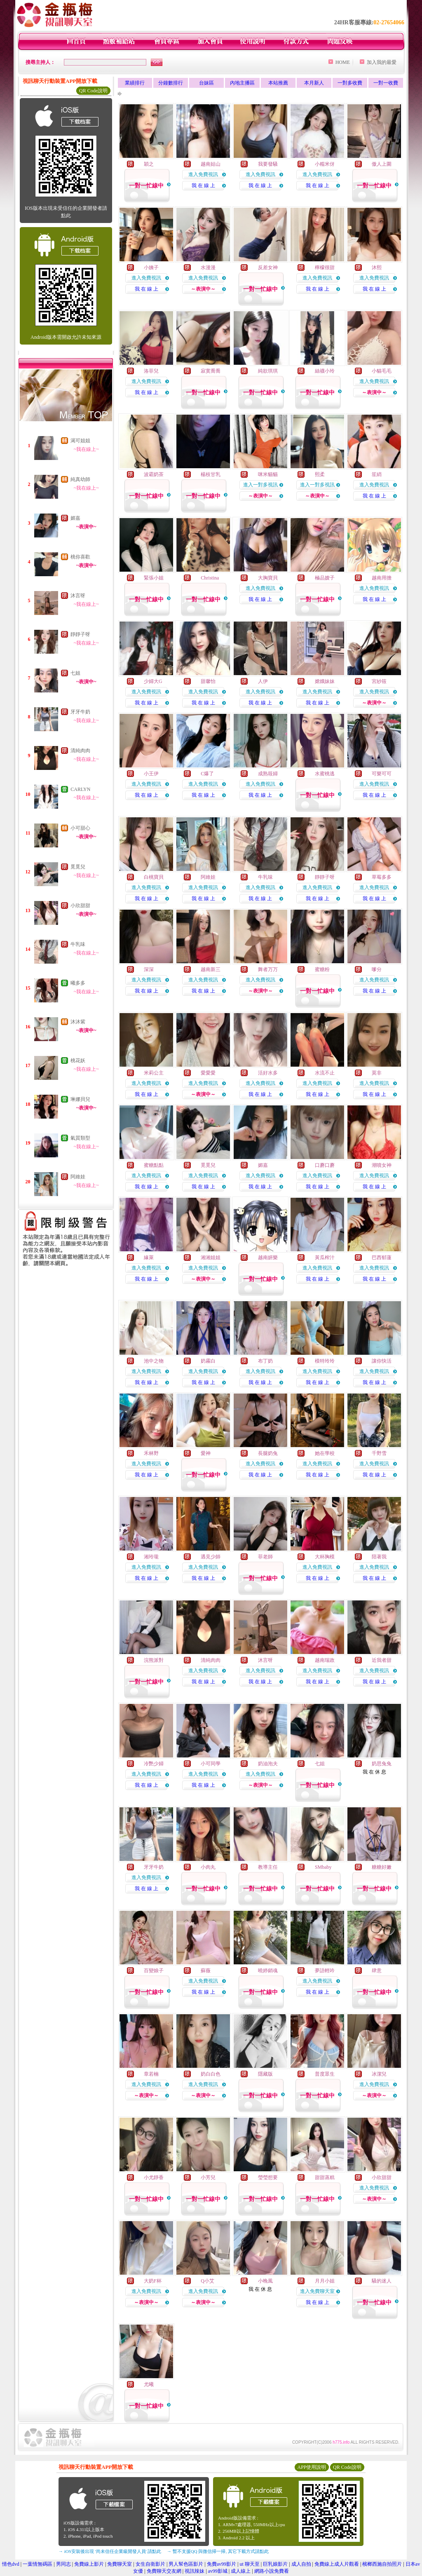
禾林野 (151, 1453)
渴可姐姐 (80, 440)
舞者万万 (268, 969)
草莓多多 (382, 877)
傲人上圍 (382, 164)
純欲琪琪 (268, 371)
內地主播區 (242, 83)
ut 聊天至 (249, 2564)
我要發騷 (268, 164)
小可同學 (210, 1764)
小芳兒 (208, 2177)
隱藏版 (265, 2074)
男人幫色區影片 (186, 2564)
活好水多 (268, 1073)
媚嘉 (75, 518)
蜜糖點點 (154, 1165)
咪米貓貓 (268, 474)
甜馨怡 (208, 681)
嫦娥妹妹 (325, 681)
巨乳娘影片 (275, 2564)
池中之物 (154, 1361)
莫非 (377, 1073)
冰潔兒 (379, 2074)
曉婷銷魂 (268, 1970)
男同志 (63, 2564)
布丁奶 (265, 1361)
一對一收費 (385, 83)
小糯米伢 (325, 164)
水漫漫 (208, 267)
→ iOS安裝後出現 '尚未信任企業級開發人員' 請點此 (110, 2551)
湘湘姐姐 (210, 1257)
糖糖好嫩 (382, 1867)
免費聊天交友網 (164, 2571)
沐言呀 (77, 595)
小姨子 (151, 267)
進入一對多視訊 (260, 485)
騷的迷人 (382, 2281)
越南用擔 (382, 578)
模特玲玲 (325, 1361)
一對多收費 (350, 83)
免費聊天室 (119, 2564)
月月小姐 (325, 2281)
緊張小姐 (154, 578)
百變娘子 (154, 1970)
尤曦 (149, 2384)
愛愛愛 (208, 1073)
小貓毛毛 (382, 371)
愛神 (206, 1453)
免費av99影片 (221, 2564)
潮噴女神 (382, 1165)
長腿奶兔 (268, 1453)
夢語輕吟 (325, 1970)
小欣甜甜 (80, 905)
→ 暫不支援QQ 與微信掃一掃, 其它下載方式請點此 (218, 2551)
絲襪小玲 (325, 371)
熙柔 (320, 474)
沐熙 (377, 267)
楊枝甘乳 (210, 474)
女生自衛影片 (150, 2564)
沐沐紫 (77, 1022)
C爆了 (207, 774)
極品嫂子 (325, 578)
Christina (210, 578)
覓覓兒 (77, 867)
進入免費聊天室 (317, 2291)
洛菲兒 (151, 371)
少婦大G (153, 681)
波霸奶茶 (154, 474)
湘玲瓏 (151, 1557)
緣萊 (149, 1257)
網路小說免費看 (271, 2571)
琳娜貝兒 (80, 1099)
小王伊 (151, 774)
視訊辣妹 (194, 2571)
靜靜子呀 (80, 634)
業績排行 (135, 83)
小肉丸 (208, 1867)
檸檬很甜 (325, 267)
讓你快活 (382, 1361)
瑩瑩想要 (268, 2177)
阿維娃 (77, 1177)
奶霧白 (208, 1361)
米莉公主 (154, 1073)
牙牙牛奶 (80, 712)
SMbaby (323, 1867)
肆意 (377, 1970)
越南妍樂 (268, 1257)
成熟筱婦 (268, 774)
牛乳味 (77, 944)
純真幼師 (80, 479)
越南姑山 (210, 164)
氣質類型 (80, 1138)
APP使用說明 (311, 2467)
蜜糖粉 (322, 969)
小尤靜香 (154, 2177)
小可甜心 (80, 828)
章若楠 (151, 2074)
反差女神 (268, 267)
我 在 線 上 (203, 185)
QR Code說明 (93, 91)
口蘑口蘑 (325, 1165)
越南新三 (210, 969)
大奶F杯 (153, 2281)
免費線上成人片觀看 (336, 2564)
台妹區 (206, 83)
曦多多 (77, 983)
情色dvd (10, 2564)
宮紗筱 (379, 681)
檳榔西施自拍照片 (382, 2564)
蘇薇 (206, 1970)
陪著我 (379, 1557)
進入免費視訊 (203, 174)
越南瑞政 (325, 1660)
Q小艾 (207, 2281)
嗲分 (377, 969)
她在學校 (325, 1453)
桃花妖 (77, 1060)
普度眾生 (325, 2074)
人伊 (263, 681)
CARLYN (80, 789)
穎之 (149, 164)
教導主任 (268, 1867)
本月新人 (314, 83)
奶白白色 (210, 2074)
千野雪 (379, 1453)
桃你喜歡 (80, 557)
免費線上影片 (89, 2564)
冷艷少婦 (154, 1764)
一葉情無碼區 (37, 2564)
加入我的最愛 (381, 62)
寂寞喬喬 (210, 371)
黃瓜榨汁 (325, 1257)
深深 (149, 969)
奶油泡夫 (268, 1764)
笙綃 (377, 474)
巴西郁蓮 (382, 1257)
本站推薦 (278, 83)
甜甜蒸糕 (325, 2177)
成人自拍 (301, 2564)
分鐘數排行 (170, 83)
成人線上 (241, 2571)
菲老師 (265, 1557)
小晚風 (265, 2281)
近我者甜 (382, 1660)
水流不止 (325, 1073)
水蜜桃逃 (325, 774)
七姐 (75, 673)
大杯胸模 (325, 1557)
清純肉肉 (80, 750)
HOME (342, 62)
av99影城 (217, 2571)
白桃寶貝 (154, 877)
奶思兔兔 (382, 1764)
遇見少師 (210, 1557)
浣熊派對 (154, 1660)
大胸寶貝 (268, 578)
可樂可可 (382, 774)
